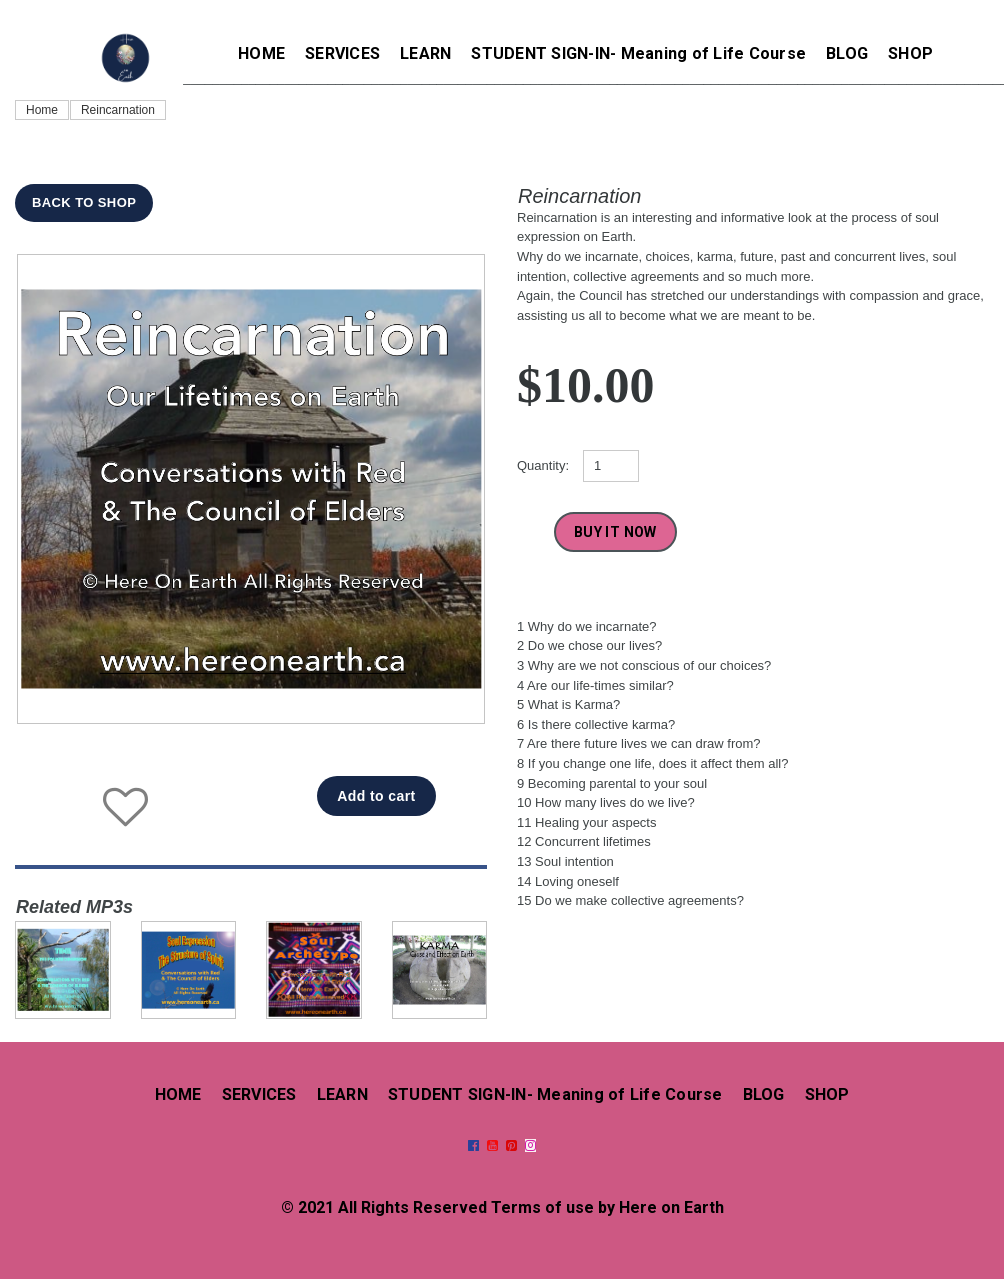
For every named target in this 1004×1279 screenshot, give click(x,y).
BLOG (847, 53)
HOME (261, 53)
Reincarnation (118, 110)
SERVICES (342, 53)
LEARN (425, 53)
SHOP (910, 53)
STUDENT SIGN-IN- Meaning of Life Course (638, 53)
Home (42, 110)
